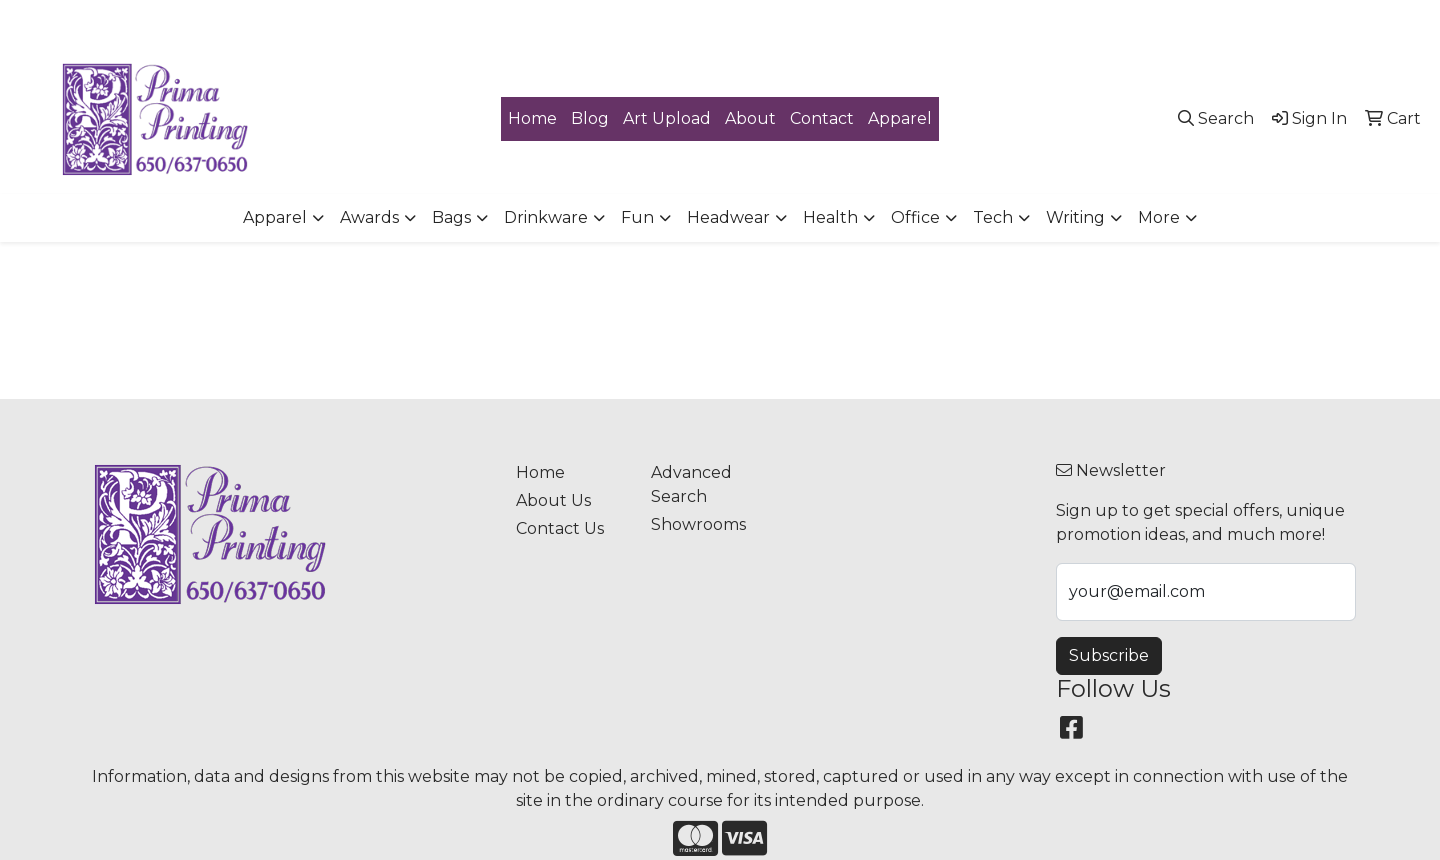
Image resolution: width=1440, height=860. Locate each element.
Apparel (900, 118)
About (750, 118)
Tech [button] (993, 217)
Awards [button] (369, 217)
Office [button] (915, 217)
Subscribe (1109, 655)
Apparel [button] (275, 217)
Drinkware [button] (546, 217)
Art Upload (667, 118)
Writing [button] (1075, 217)
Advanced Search (691, 484)
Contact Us (560, 528)
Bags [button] (451, 217)
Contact (822, 118)
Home (532, 118)
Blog (590, 118)
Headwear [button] (728, 217)
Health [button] (830, 217)
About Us (553, 500)
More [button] (1159, 217)
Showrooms (698, 524)
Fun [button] (637, 217)
